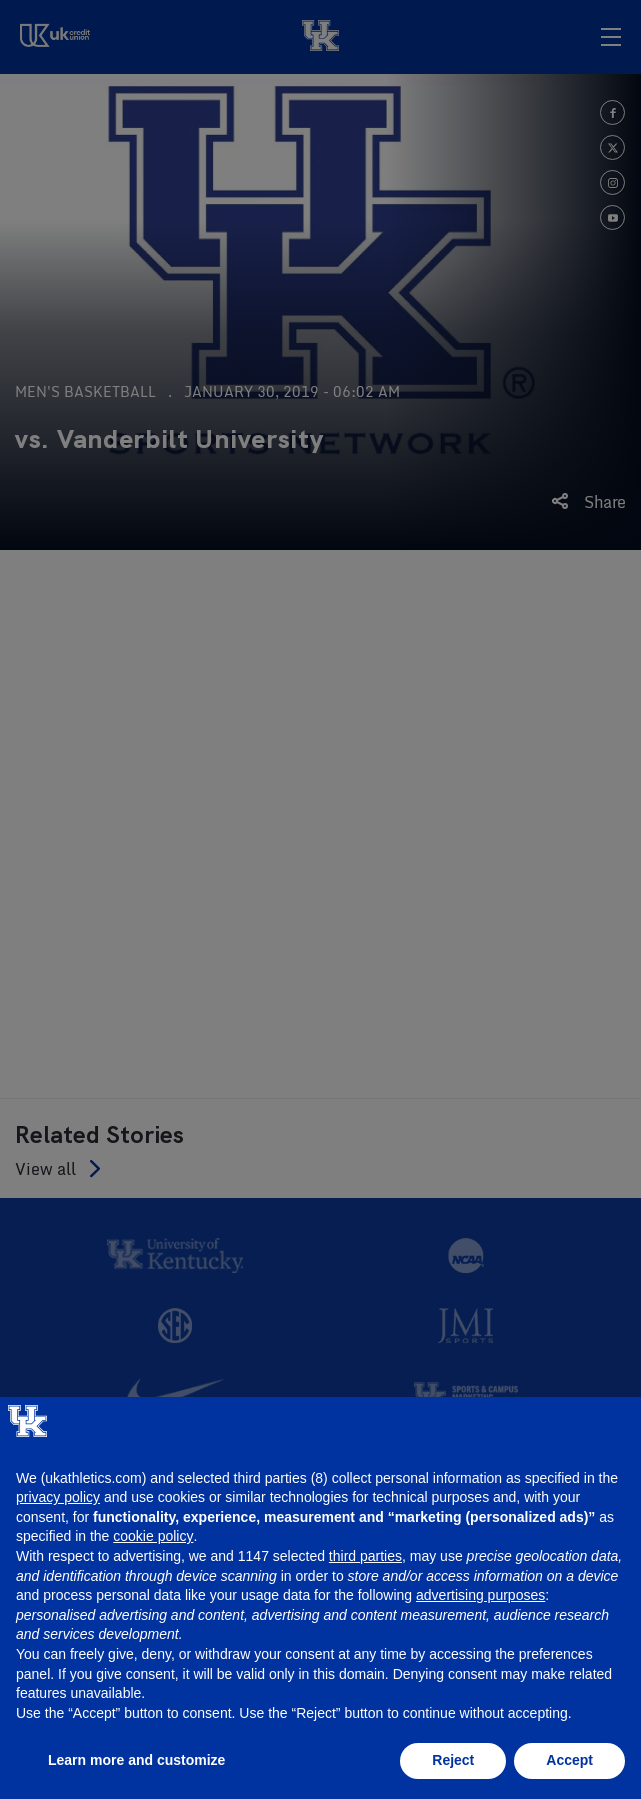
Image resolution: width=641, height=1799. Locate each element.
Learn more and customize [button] (136, 1760)
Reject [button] (453, 1760)
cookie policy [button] (153, 1536)
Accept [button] (569, 1760)
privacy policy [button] (58, 1497)
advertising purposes (480, 1595)
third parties (365, 1556)
